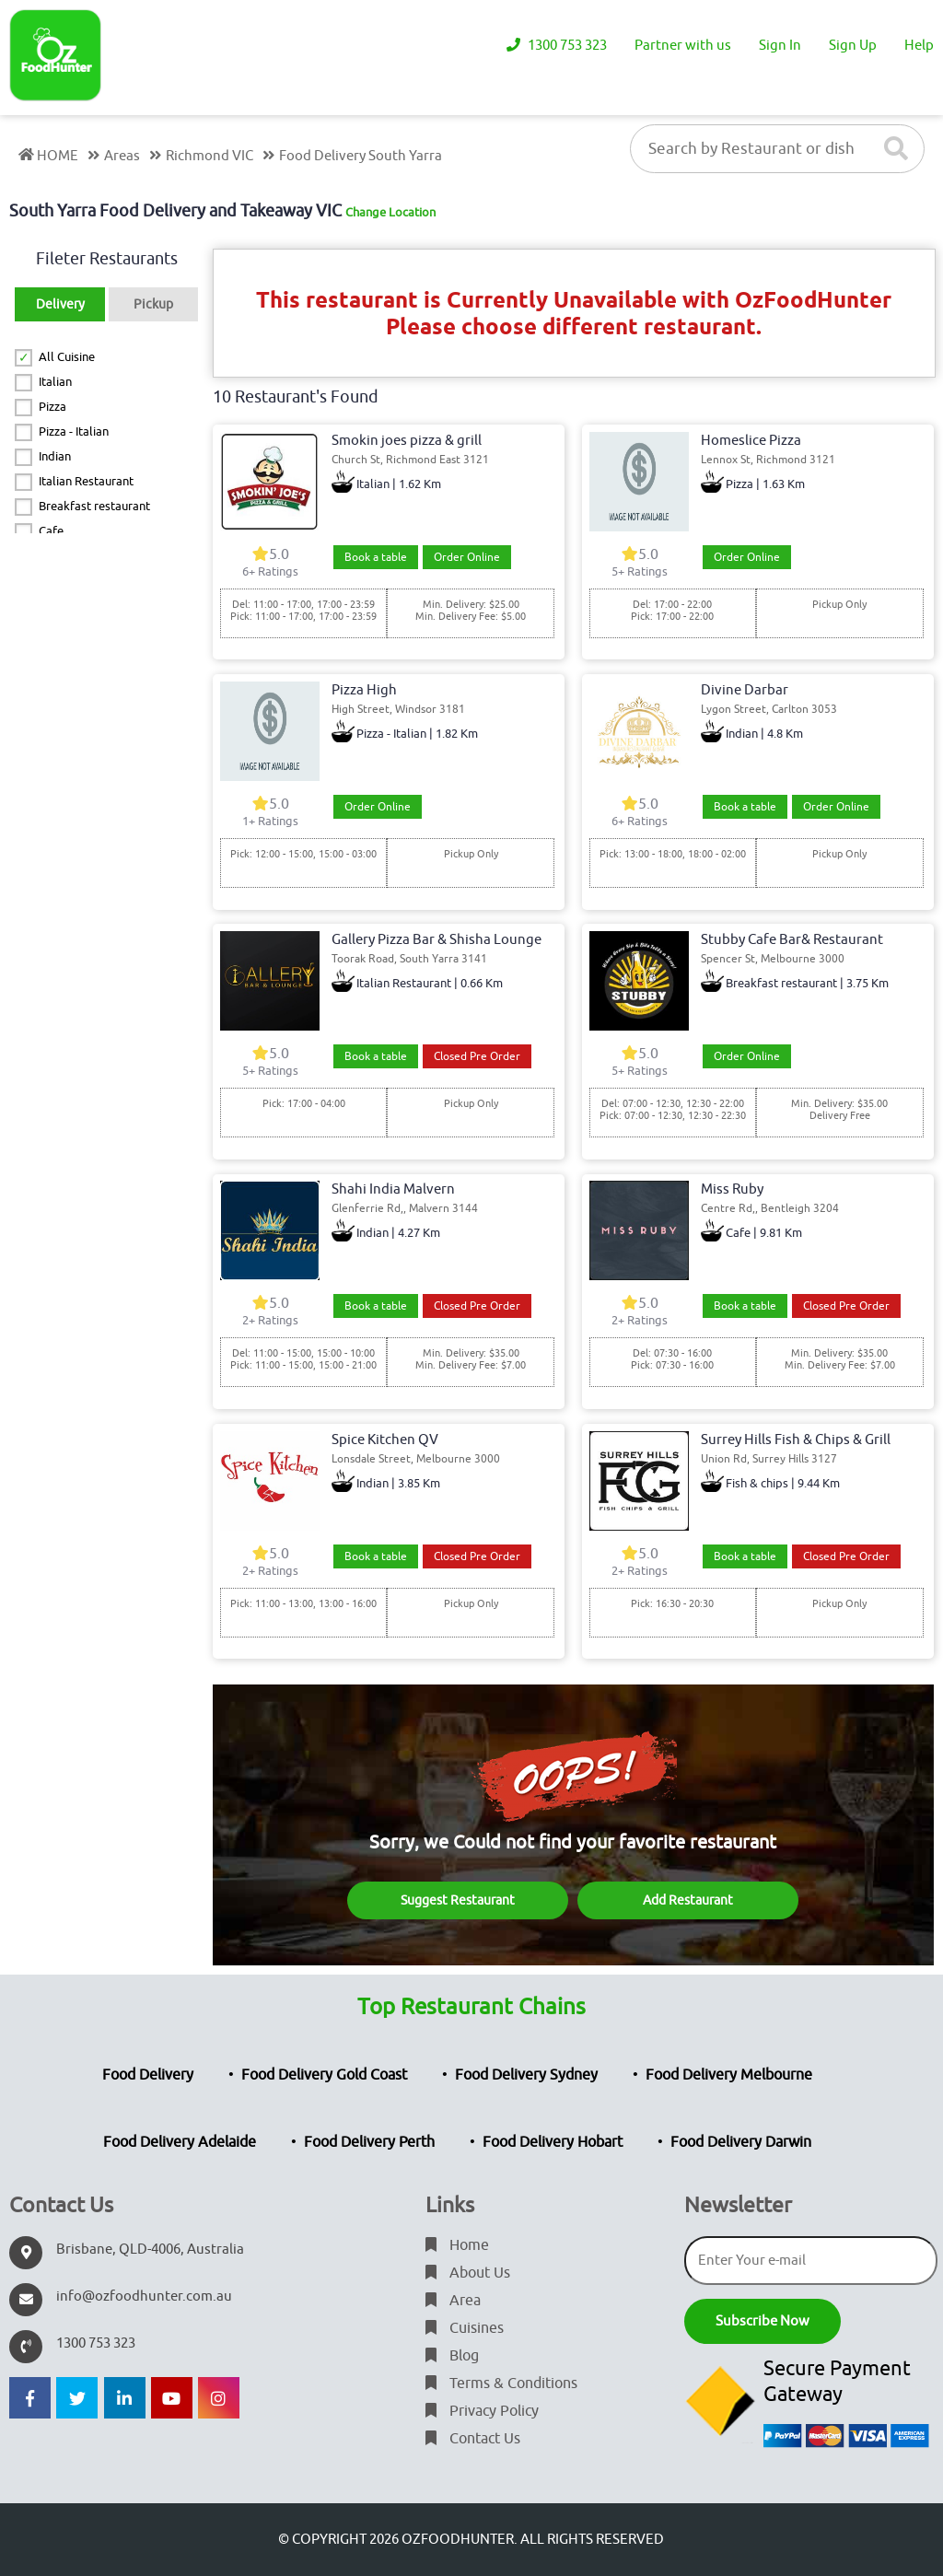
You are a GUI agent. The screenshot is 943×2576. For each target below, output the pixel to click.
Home (457, 2245)
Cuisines (464, 2328)
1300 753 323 (556, 45)
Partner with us (682, 45)
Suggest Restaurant (458, 1900)
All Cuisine (67, 357)
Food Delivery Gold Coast (324, 2075)
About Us (467, 2273)
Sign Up (853, 45)
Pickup (153, 304)
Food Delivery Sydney (526, 2075)
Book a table (375, 557)
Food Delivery (147, 2075)
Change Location (390, 212)
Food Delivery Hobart (553, 2142)
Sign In (780, 45)
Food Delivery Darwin (740, 2142)
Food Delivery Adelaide (179, 2142)
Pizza (52, 406)
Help (919, 45)
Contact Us (472, 2439)
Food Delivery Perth (369, 2142)
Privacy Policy (482, 2411)
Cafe (51, 531)
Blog (452, 2356)
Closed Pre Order (477, 1056)
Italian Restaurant (86, 481)
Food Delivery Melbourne (729, 2075)
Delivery (60, 304)
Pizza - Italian (74, 431)
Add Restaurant (688, 1900)
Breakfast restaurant (94, 506)
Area (453, 2300)
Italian (55, 382)
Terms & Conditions (501, 2383)
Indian (55, 456)
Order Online (467, 557)
